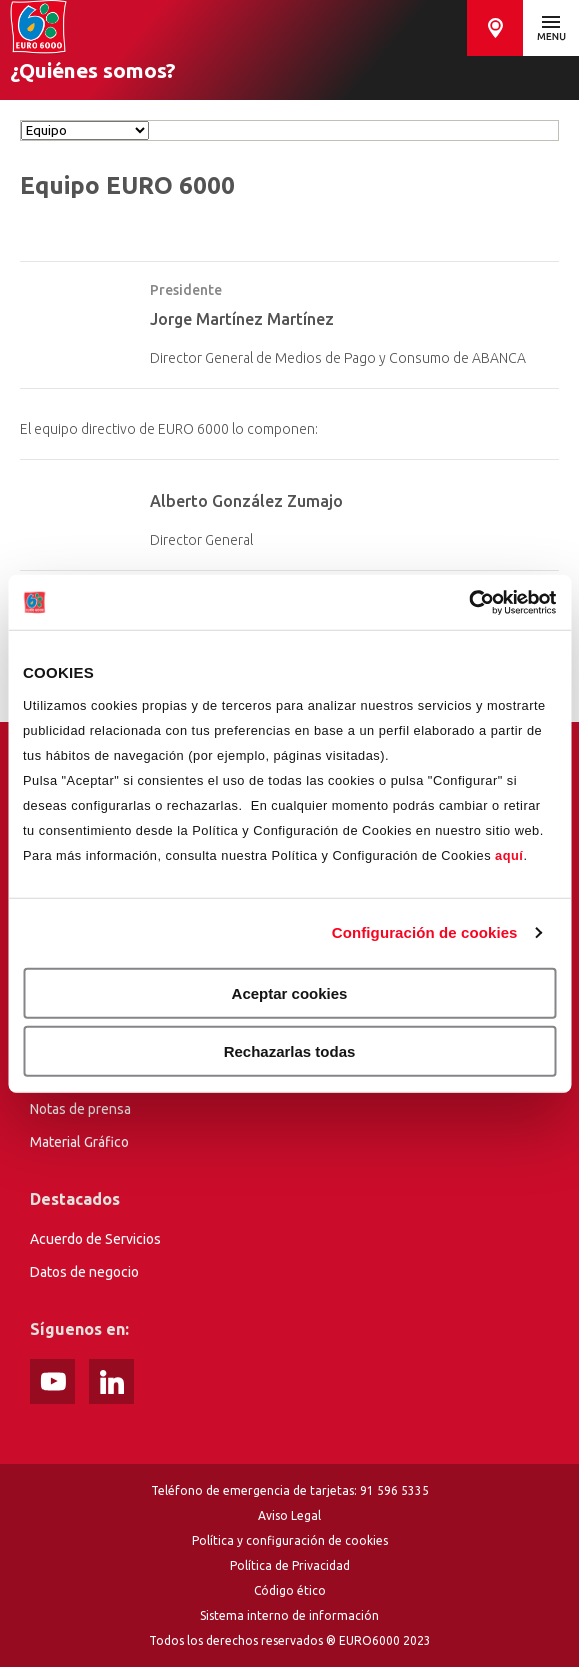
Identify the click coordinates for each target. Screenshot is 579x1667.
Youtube (52, 1381)
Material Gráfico (79, 1142)
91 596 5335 (394, 1490)
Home (38, 27)
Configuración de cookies (425, 932)
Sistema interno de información (289, 1615)
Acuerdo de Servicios (95, 1239)
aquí (509, 854)
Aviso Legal (289, 1515)
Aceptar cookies (290, 992)
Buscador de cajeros (495, 28)
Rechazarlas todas (290, 1051)
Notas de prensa (80, 1109)
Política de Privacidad (290, 1565)
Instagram (111, 1381)
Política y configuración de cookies (290, 1540)
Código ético (290, 1590)
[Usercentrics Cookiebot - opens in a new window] (468, 602)
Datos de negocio (84, 1272)
